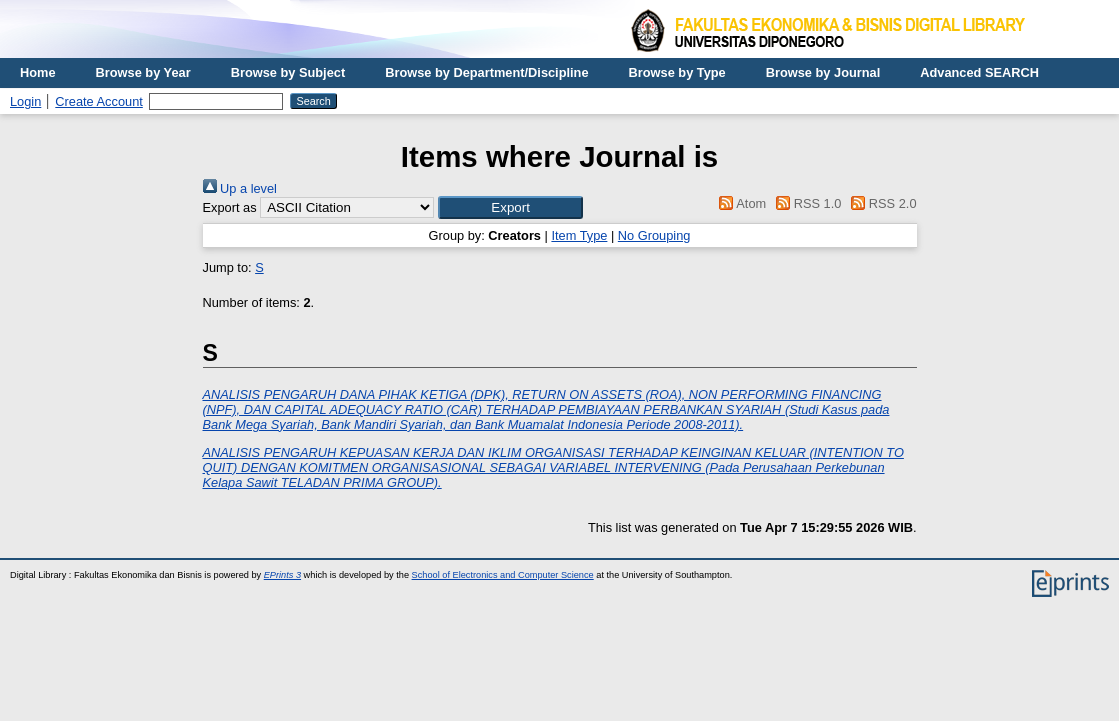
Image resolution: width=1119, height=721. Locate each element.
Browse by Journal (823, 72)
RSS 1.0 (806, 203)
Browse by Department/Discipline (486, 72)
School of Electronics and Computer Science (503, 575)
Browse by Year (143, 72)
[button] (510, 207)
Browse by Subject (288, 72)
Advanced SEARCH (979, 72)
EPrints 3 (282, 575)
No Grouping (654, 235)
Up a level (240, 188)
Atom (739, 203)
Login (25, 101)
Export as (230, 207)
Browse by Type (677, 72)
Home (38, 72)
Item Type (579, 235)
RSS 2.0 (881, 203)
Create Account (99, 101)
